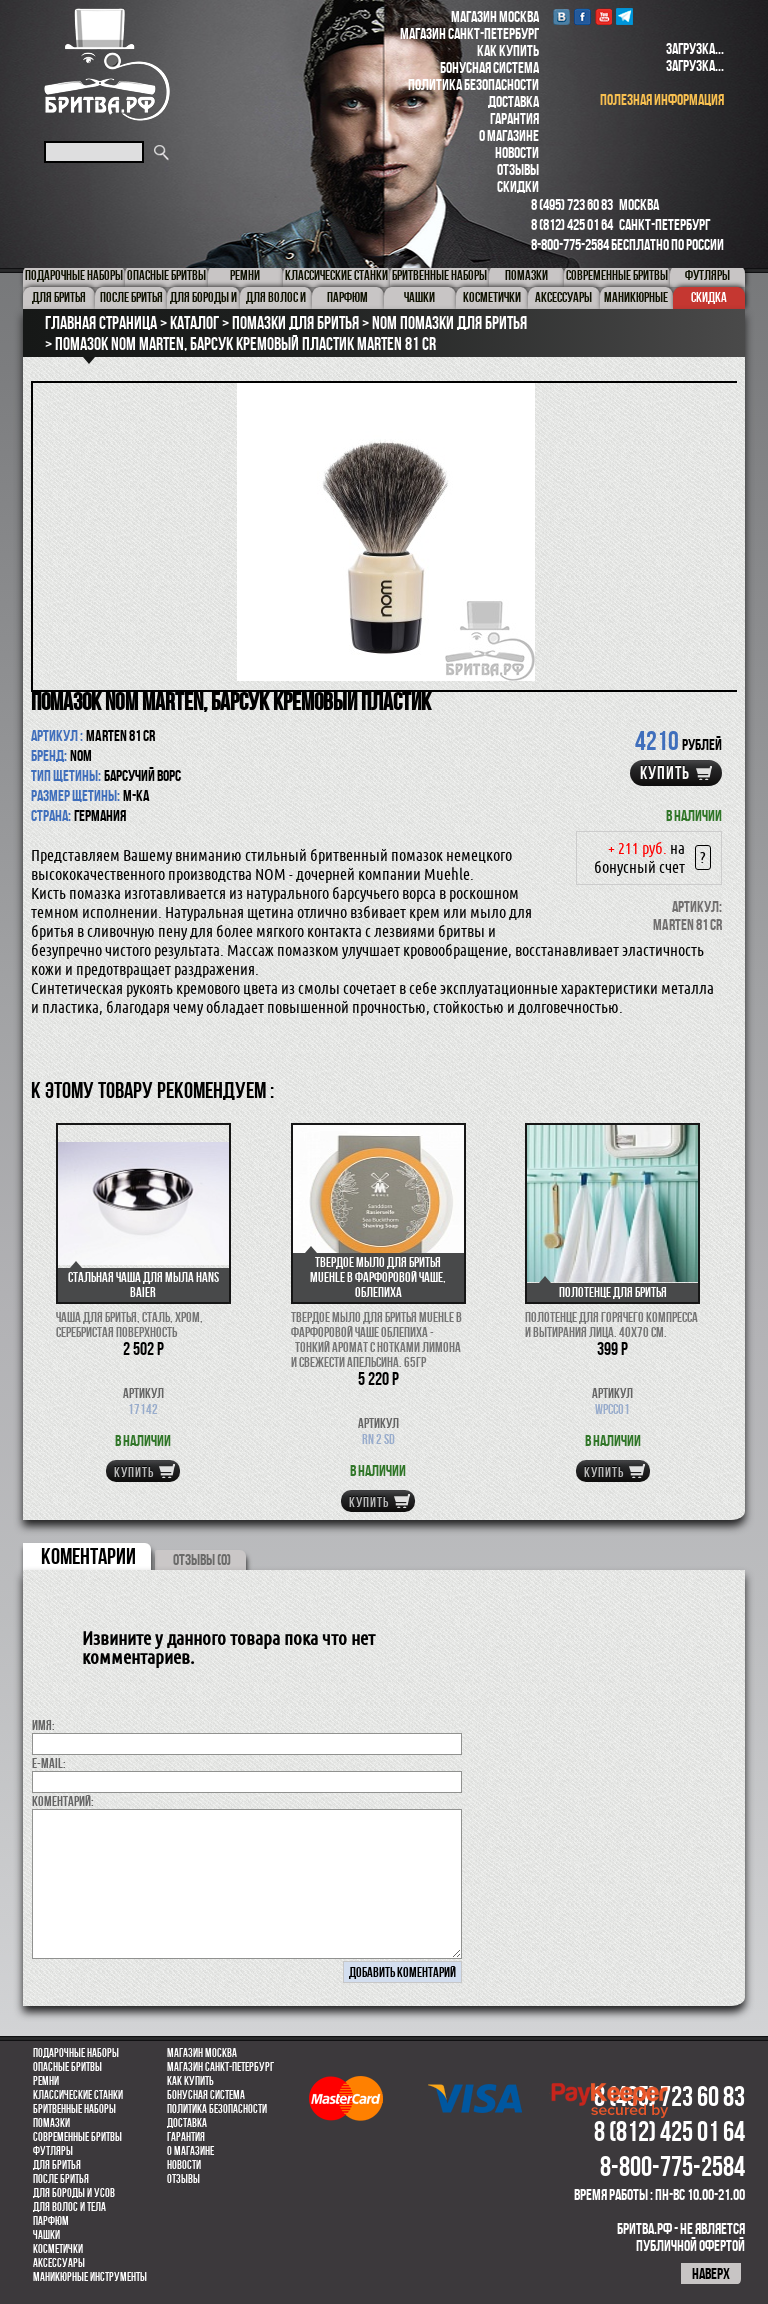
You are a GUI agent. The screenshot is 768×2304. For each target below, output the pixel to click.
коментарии (88, 1556)
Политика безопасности (473, 84)
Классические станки (78, 2095)
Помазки (51, 2123)
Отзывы (518, 169)
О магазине (509, 135)
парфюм (51, 2221)
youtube (603, 16)
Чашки (46, 2235)
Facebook (582, 16)
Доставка (513, 101)
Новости (517, 152)
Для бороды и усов (74, 2193)
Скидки (518, 186)
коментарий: (63, 1801)
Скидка (709, 297)
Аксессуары (59, 2263)
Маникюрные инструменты (90, 2277)
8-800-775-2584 (570, 244)
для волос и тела (69, 2207)
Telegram (624, 16)
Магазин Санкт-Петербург (469, 33)
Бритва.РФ (107, 64)
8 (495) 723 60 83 (572, 204)
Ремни (46, 2081)
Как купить (508, 50)
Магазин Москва (495, 16)
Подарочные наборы (76, 2053)
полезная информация (662, 99)
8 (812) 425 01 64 (572, 224)
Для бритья (57, 2165)
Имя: (43, 1725)
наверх (711, 2273)
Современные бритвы (77, 2137)
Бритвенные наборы (74, 2109)
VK (561, 16)
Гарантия (514, 118)
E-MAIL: (49, 1763)
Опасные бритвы (67, 2067)
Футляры (53, 2151)
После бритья (61, 2179)
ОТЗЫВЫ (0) (202, 1559)
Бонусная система (489, 67)
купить (665, 773)
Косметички (58, 2249)
